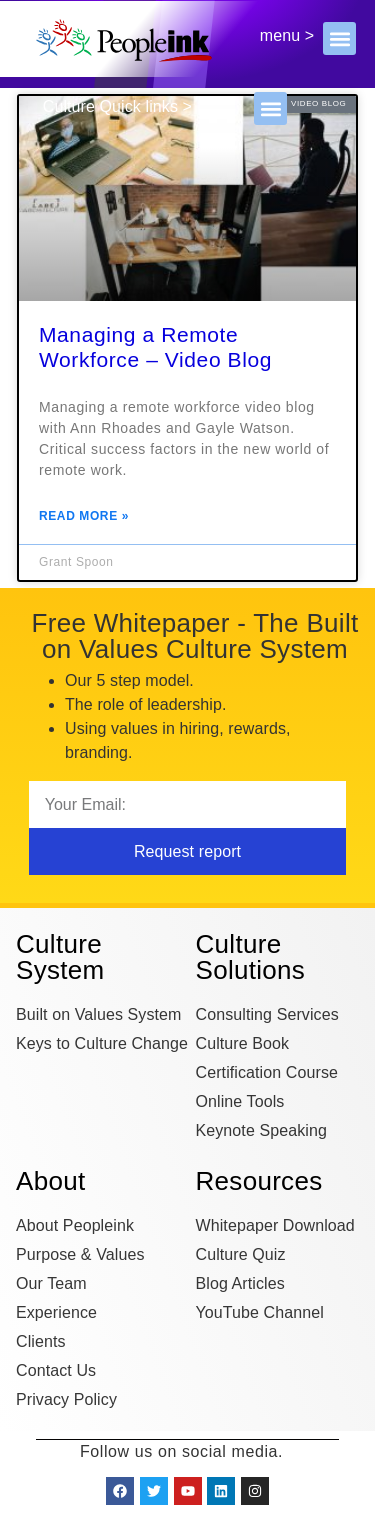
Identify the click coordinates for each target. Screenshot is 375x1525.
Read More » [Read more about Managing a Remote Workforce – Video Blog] (84, 516)
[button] (339, 38)
